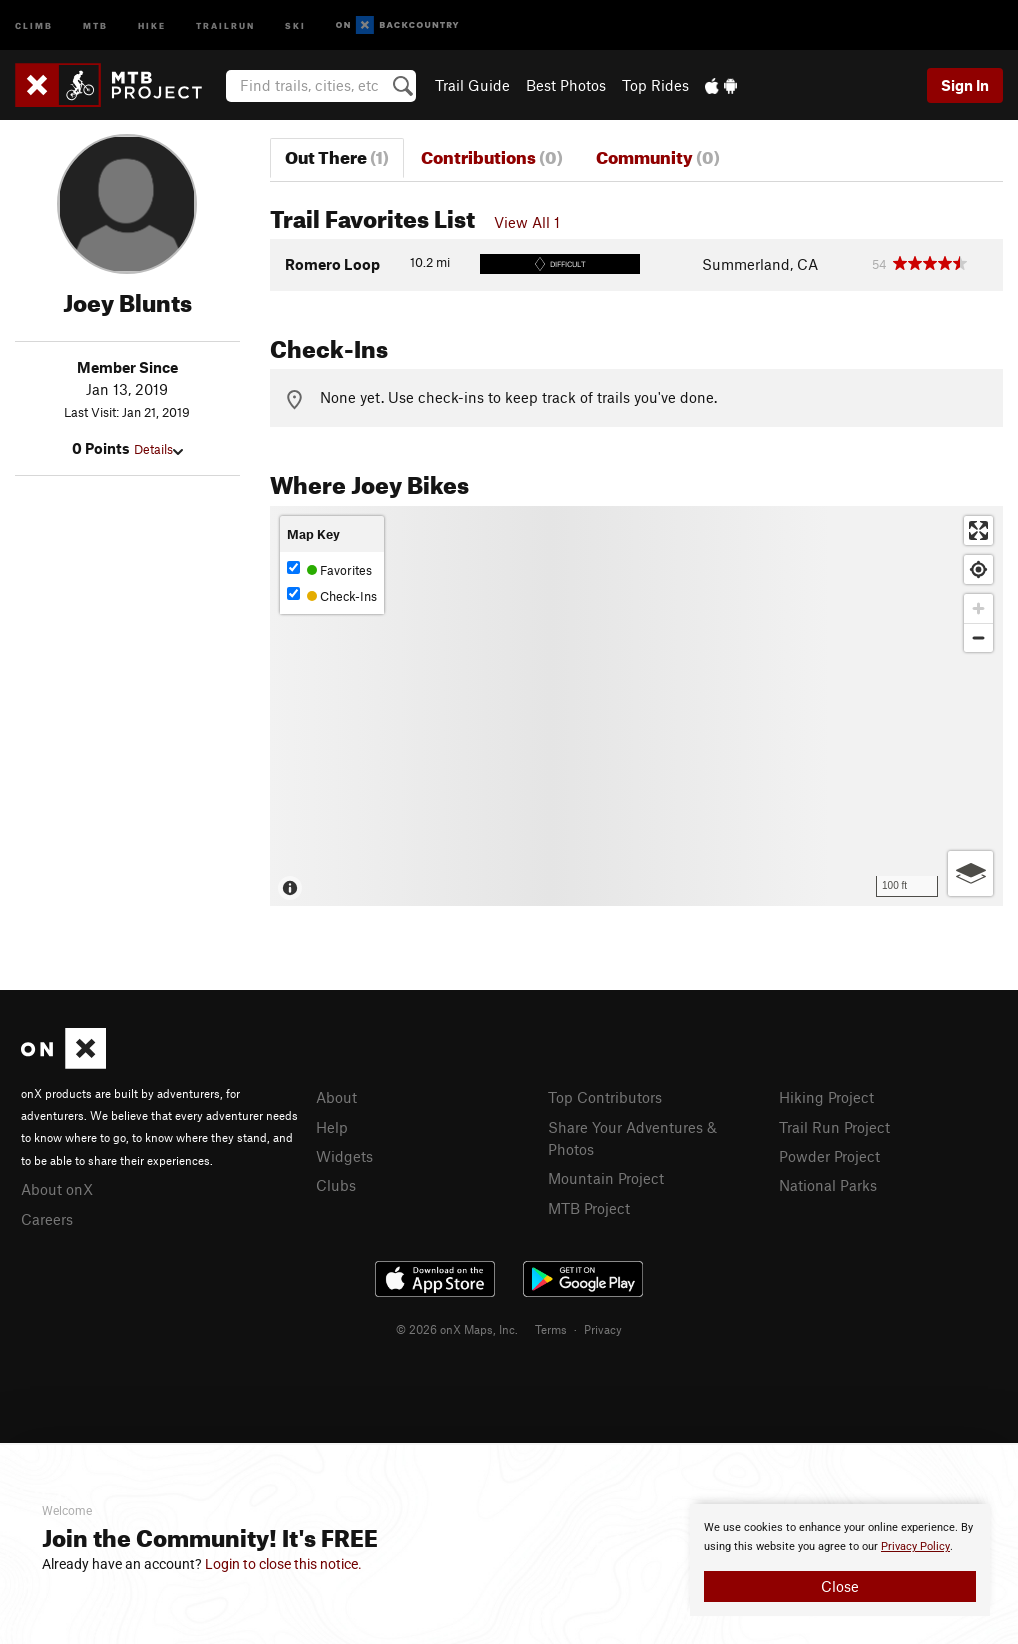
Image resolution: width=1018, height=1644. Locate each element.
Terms (551, 1329)
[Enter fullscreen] (978, 530)
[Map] (637, 706)
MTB (95, 24)
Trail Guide (472, 85)
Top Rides (655, 85)
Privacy (603, 1329)
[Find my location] (978, 569)
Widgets (344, 1156)
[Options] (970, 873)
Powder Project (829, 1156)
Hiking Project (826, 1097)
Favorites (329, 569)
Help (332, 1127)
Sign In (965, 85)
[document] (840, 1560)
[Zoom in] (978, 608)
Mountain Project (606, 1178)
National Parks (828, 1185)
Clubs (336, 1185)
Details (158, 449)
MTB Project (589, 1208)
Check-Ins (332, 595)
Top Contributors (605, 1097)
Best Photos (566, 85)
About (336, 1097)
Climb (34, 24)
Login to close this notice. (283, 1564)
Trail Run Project (834, 1127)
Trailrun (225, 24)
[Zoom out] (978, 637)
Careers (47, 1219)
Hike (152, 24)
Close (840, 1586)
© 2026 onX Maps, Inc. (457, 1329)
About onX (57, 1189)
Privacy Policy (915, 1546)
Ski (295, 24)
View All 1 (527, 222)
